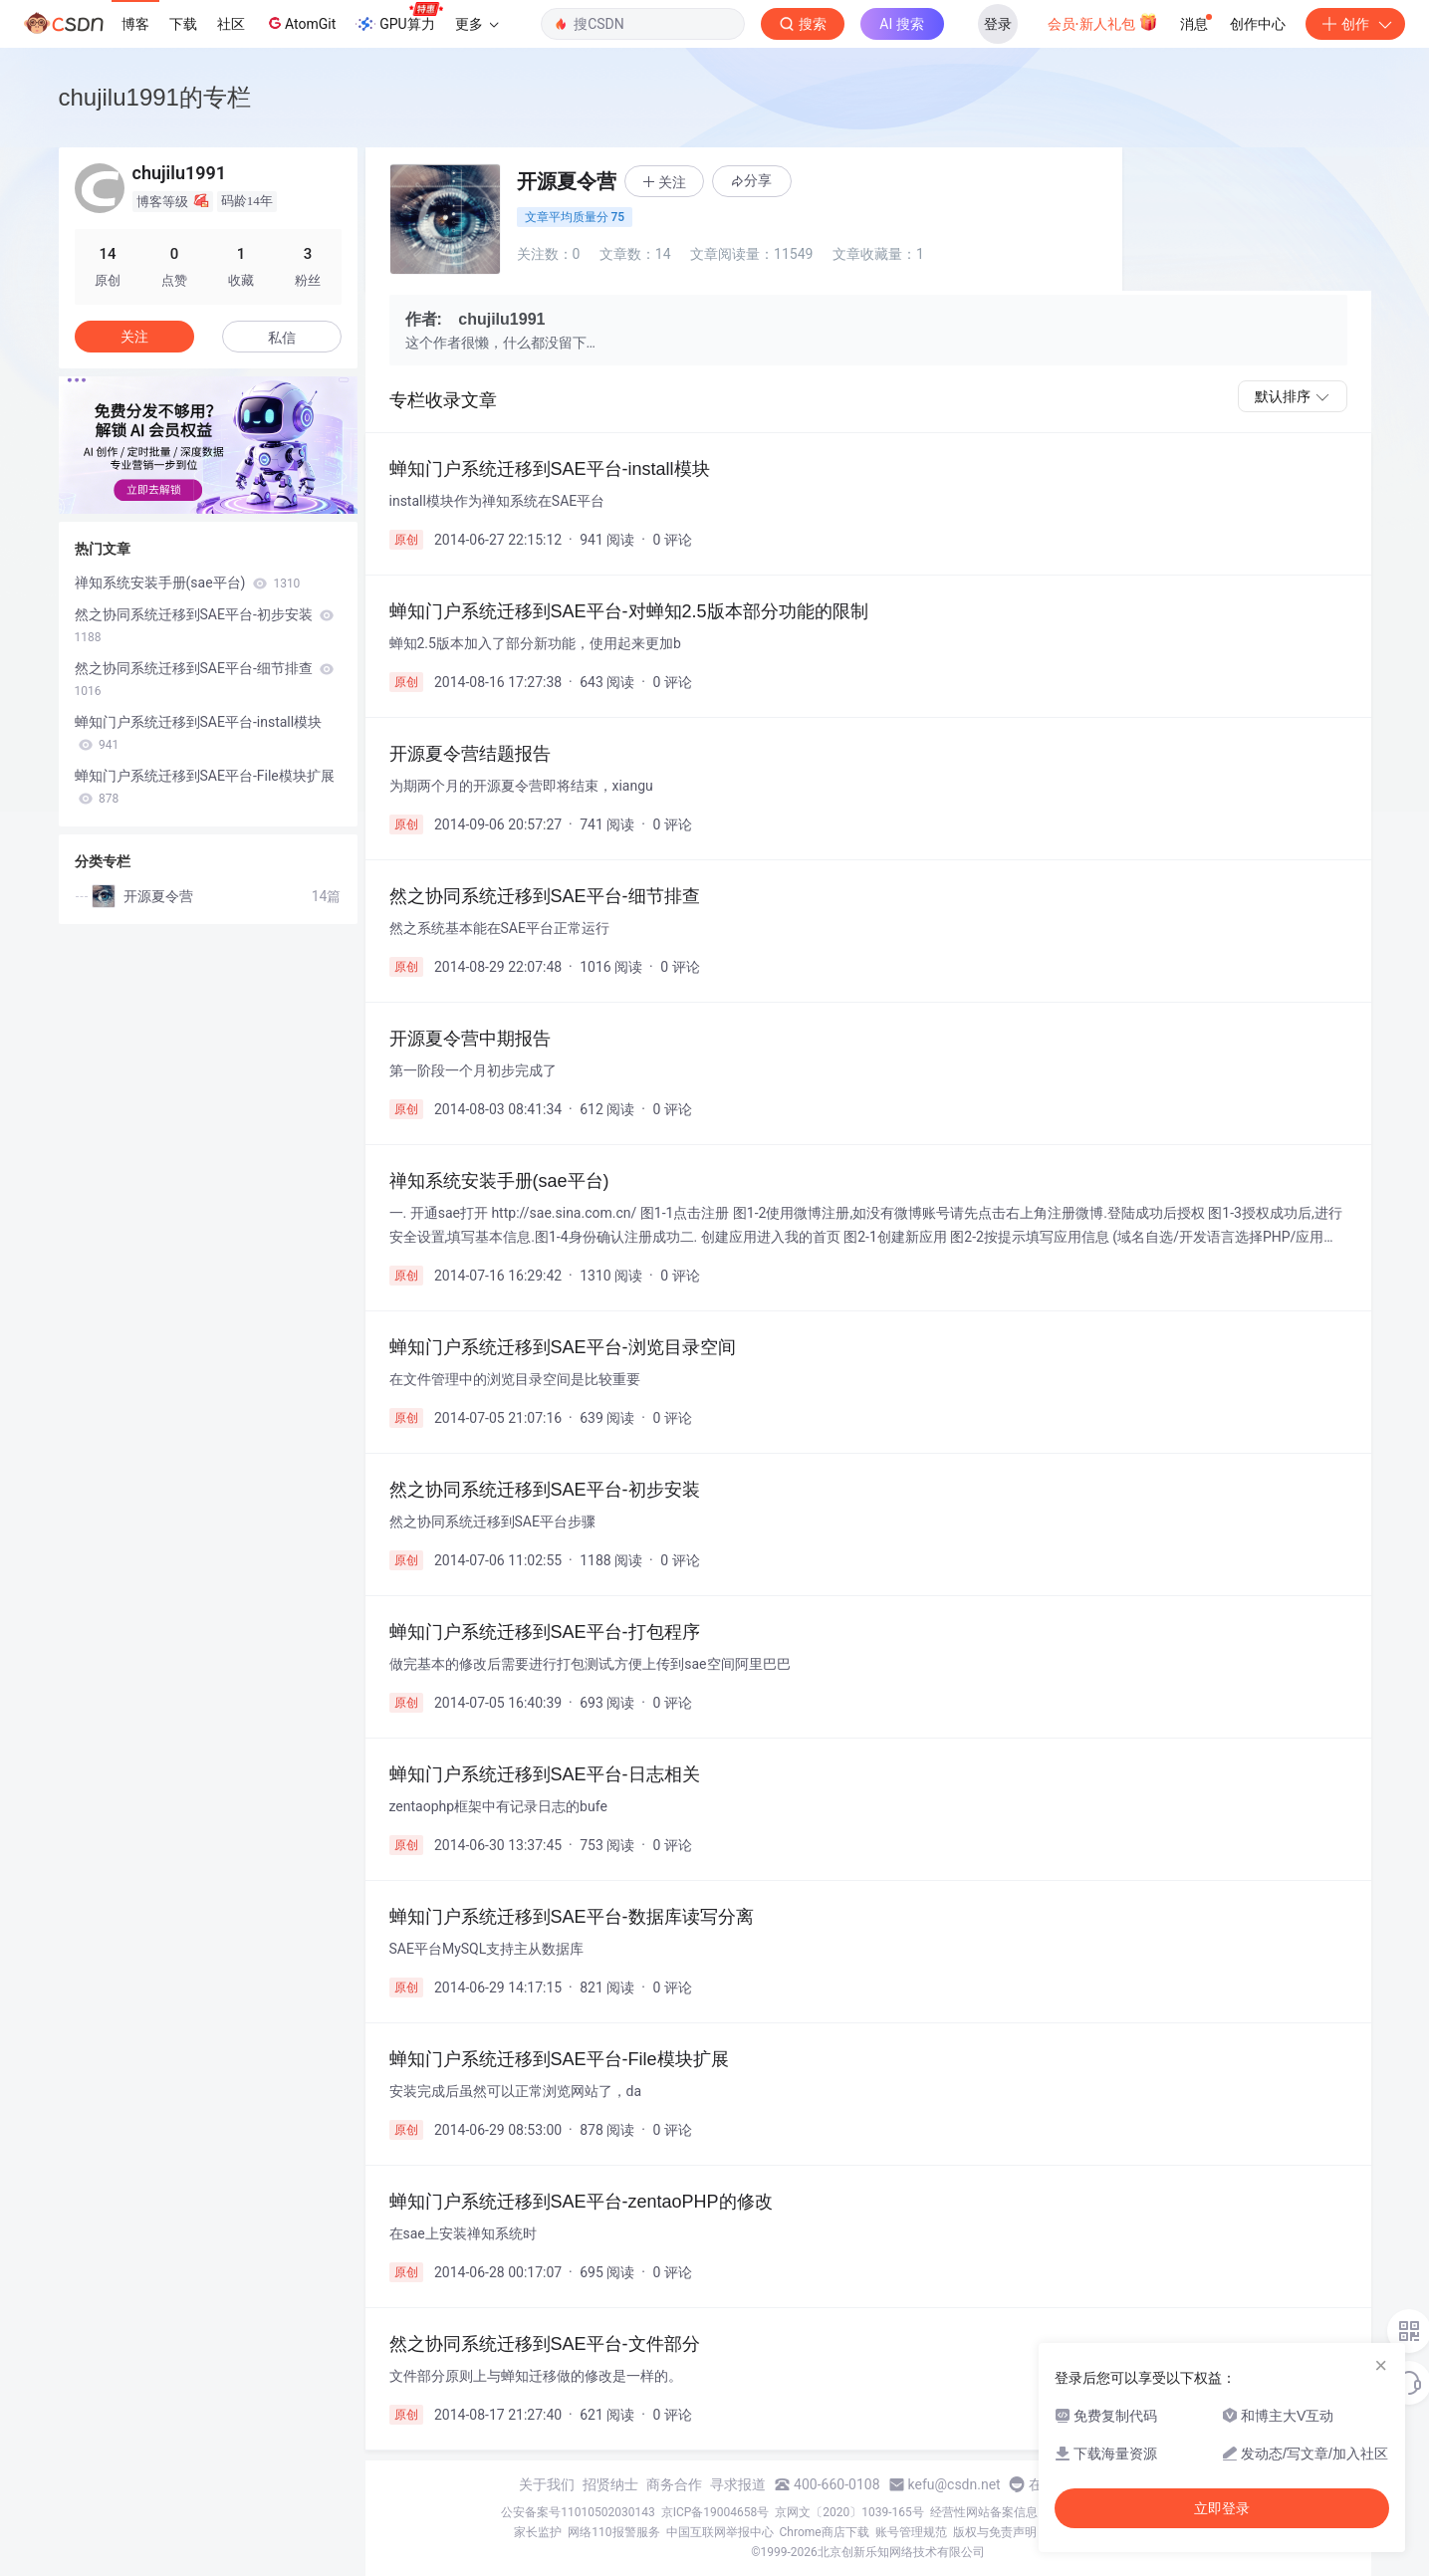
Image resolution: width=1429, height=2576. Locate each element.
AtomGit (300, 23)
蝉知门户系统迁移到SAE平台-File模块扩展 (205, 787)
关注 (134, 337)
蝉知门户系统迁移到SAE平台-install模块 (199, 733)
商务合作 (674, 2484)
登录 (998, 24)
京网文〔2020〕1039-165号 (849, 2512)
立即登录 (1222, 2508)
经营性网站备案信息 (984, 2512)
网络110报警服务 (613, 2532)
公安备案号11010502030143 (577, 2512)
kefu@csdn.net (954, 2484)
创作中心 (1258, 24)
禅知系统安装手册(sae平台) (188, 582)
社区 (231, 24)
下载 (183, 24)
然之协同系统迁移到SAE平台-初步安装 (205, 625)
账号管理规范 (911, 2532)
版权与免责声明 (995, 2532)
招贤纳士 (610, 2484)
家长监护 (538, 2532)
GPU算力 (399, 18)
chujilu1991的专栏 (155, 97)
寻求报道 (738, 2484)
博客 (135, 24)
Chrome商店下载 (824, 2532)
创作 (1355, 24)
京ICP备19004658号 (715, 2512)
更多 (477, 24)
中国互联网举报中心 (720, 2532)
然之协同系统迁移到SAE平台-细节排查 (205, 679)
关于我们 (547, 2484)
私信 (282, 338)
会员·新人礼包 (1103, 22)
